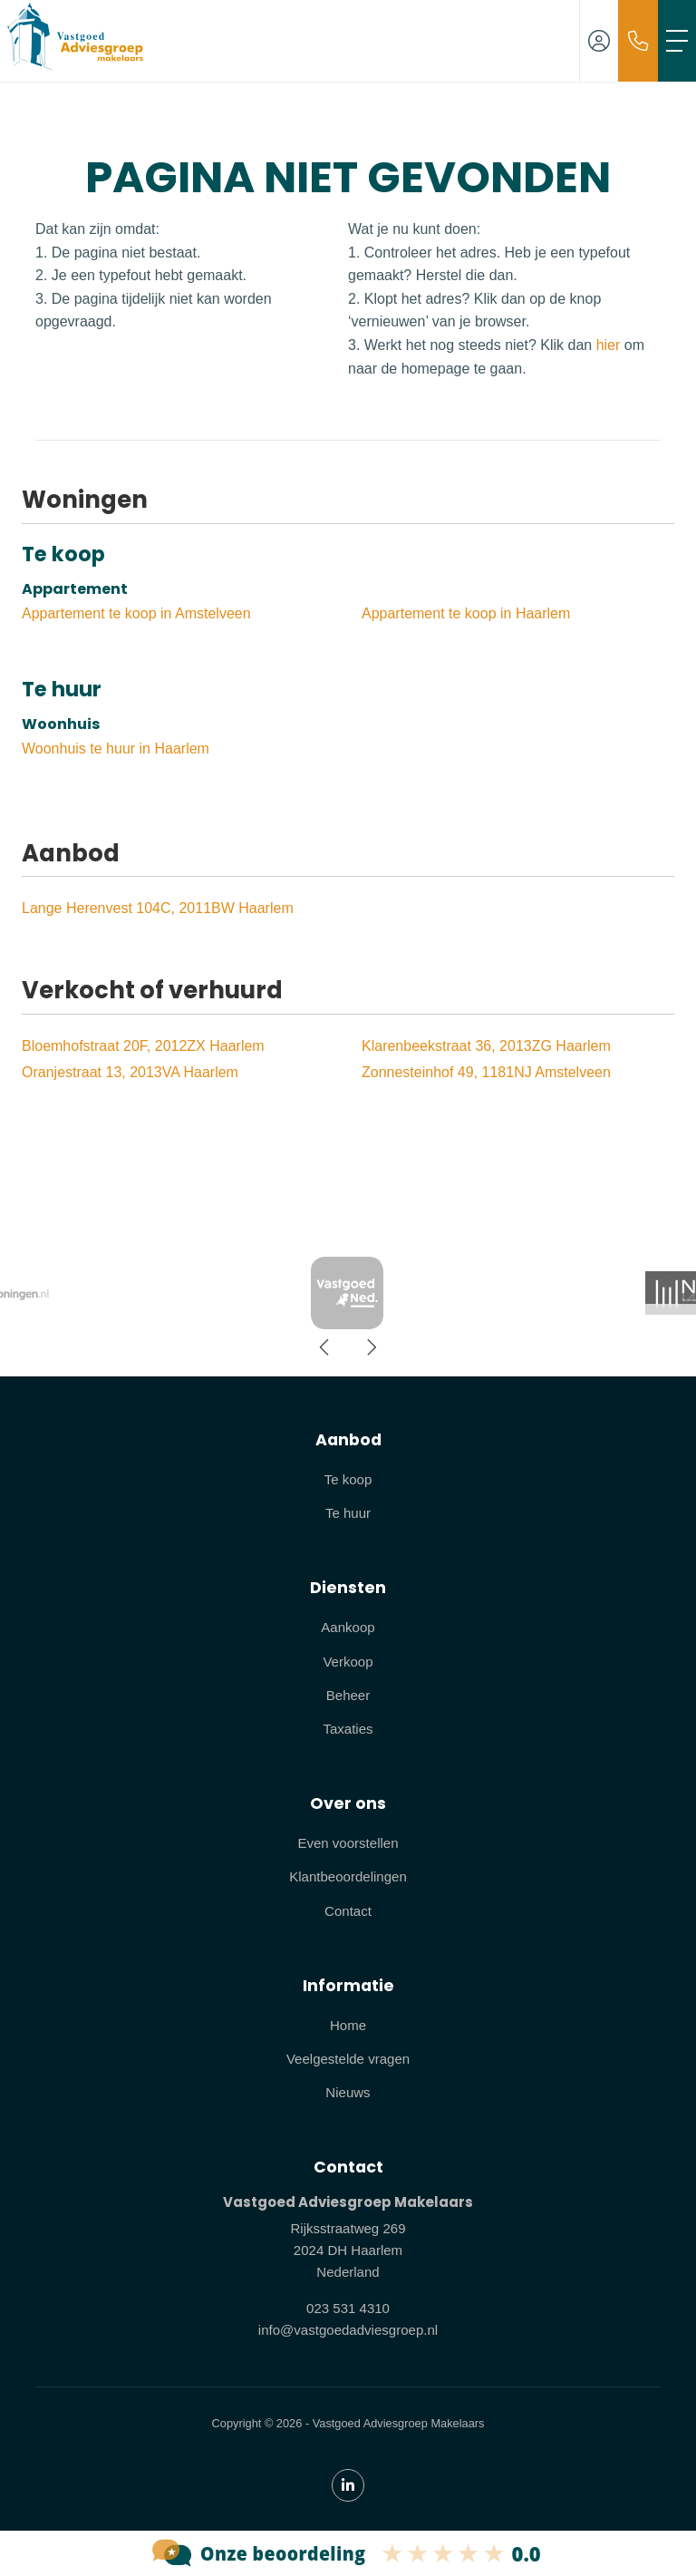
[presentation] (325, 1347)
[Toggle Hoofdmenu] (677, 41)
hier (608, 345)
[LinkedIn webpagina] (348, 2485)
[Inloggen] (599, 41)
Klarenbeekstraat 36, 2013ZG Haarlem (486, 1046)
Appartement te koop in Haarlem (466, 613)
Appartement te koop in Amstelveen (136, 613)
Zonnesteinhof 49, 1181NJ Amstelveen (486, 1072)
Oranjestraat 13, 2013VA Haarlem (130, 1072)
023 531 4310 (348, 2308)
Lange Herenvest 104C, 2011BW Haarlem (158, 908)
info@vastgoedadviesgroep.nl (348, 2330)
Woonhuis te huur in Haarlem (115, 748)
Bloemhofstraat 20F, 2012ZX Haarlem (143, 1046)
